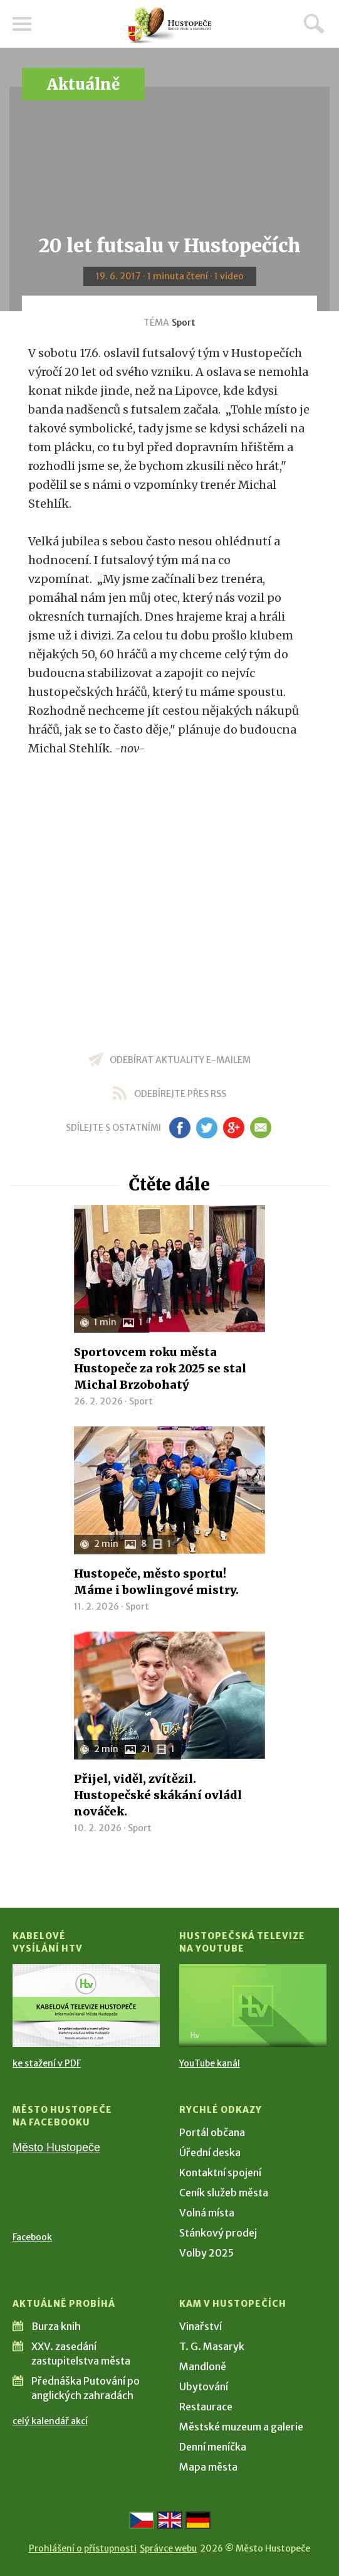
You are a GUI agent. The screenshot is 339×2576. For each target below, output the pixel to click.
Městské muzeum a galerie (241, 2426)
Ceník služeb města (223, 2192)
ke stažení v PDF (47, 2063)
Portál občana (212, 2132)
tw (207, 1127)
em (261, 1127)
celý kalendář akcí (50, 2421)
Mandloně (202, 2366)
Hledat (313, 23)
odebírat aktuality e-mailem (180, 1060)
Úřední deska (210, 2152)
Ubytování (203, 2386)
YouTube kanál (209, 2063)
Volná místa (206, 2212)
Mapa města (208, 2467)
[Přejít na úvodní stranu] (170, 25)
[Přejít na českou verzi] (141, 2520)
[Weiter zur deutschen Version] (198, 2520)
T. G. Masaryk (211, 2346)
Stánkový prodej (218, 2232)
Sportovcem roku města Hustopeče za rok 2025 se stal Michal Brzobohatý (160, 1368)
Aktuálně (83, 84)
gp (234, 1127)
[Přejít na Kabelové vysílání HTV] (86, 2005)
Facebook (32, 2237)
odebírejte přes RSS (180, 1093)
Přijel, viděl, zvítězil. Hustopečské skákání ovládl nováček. (158, 1795)
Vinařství (200, 2326)
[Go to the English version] (169, 2520)
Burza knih (56, 2326)
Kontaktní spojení (220, 2172)
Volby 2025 (206, 2253)
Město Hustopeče (56, 2147)
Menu (22, 24)
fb (180, 1127)
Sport (184, 322)
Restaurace (205, 2406)
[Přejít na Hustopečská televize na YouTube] (252, 2005)
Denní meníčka (212, 2446)
